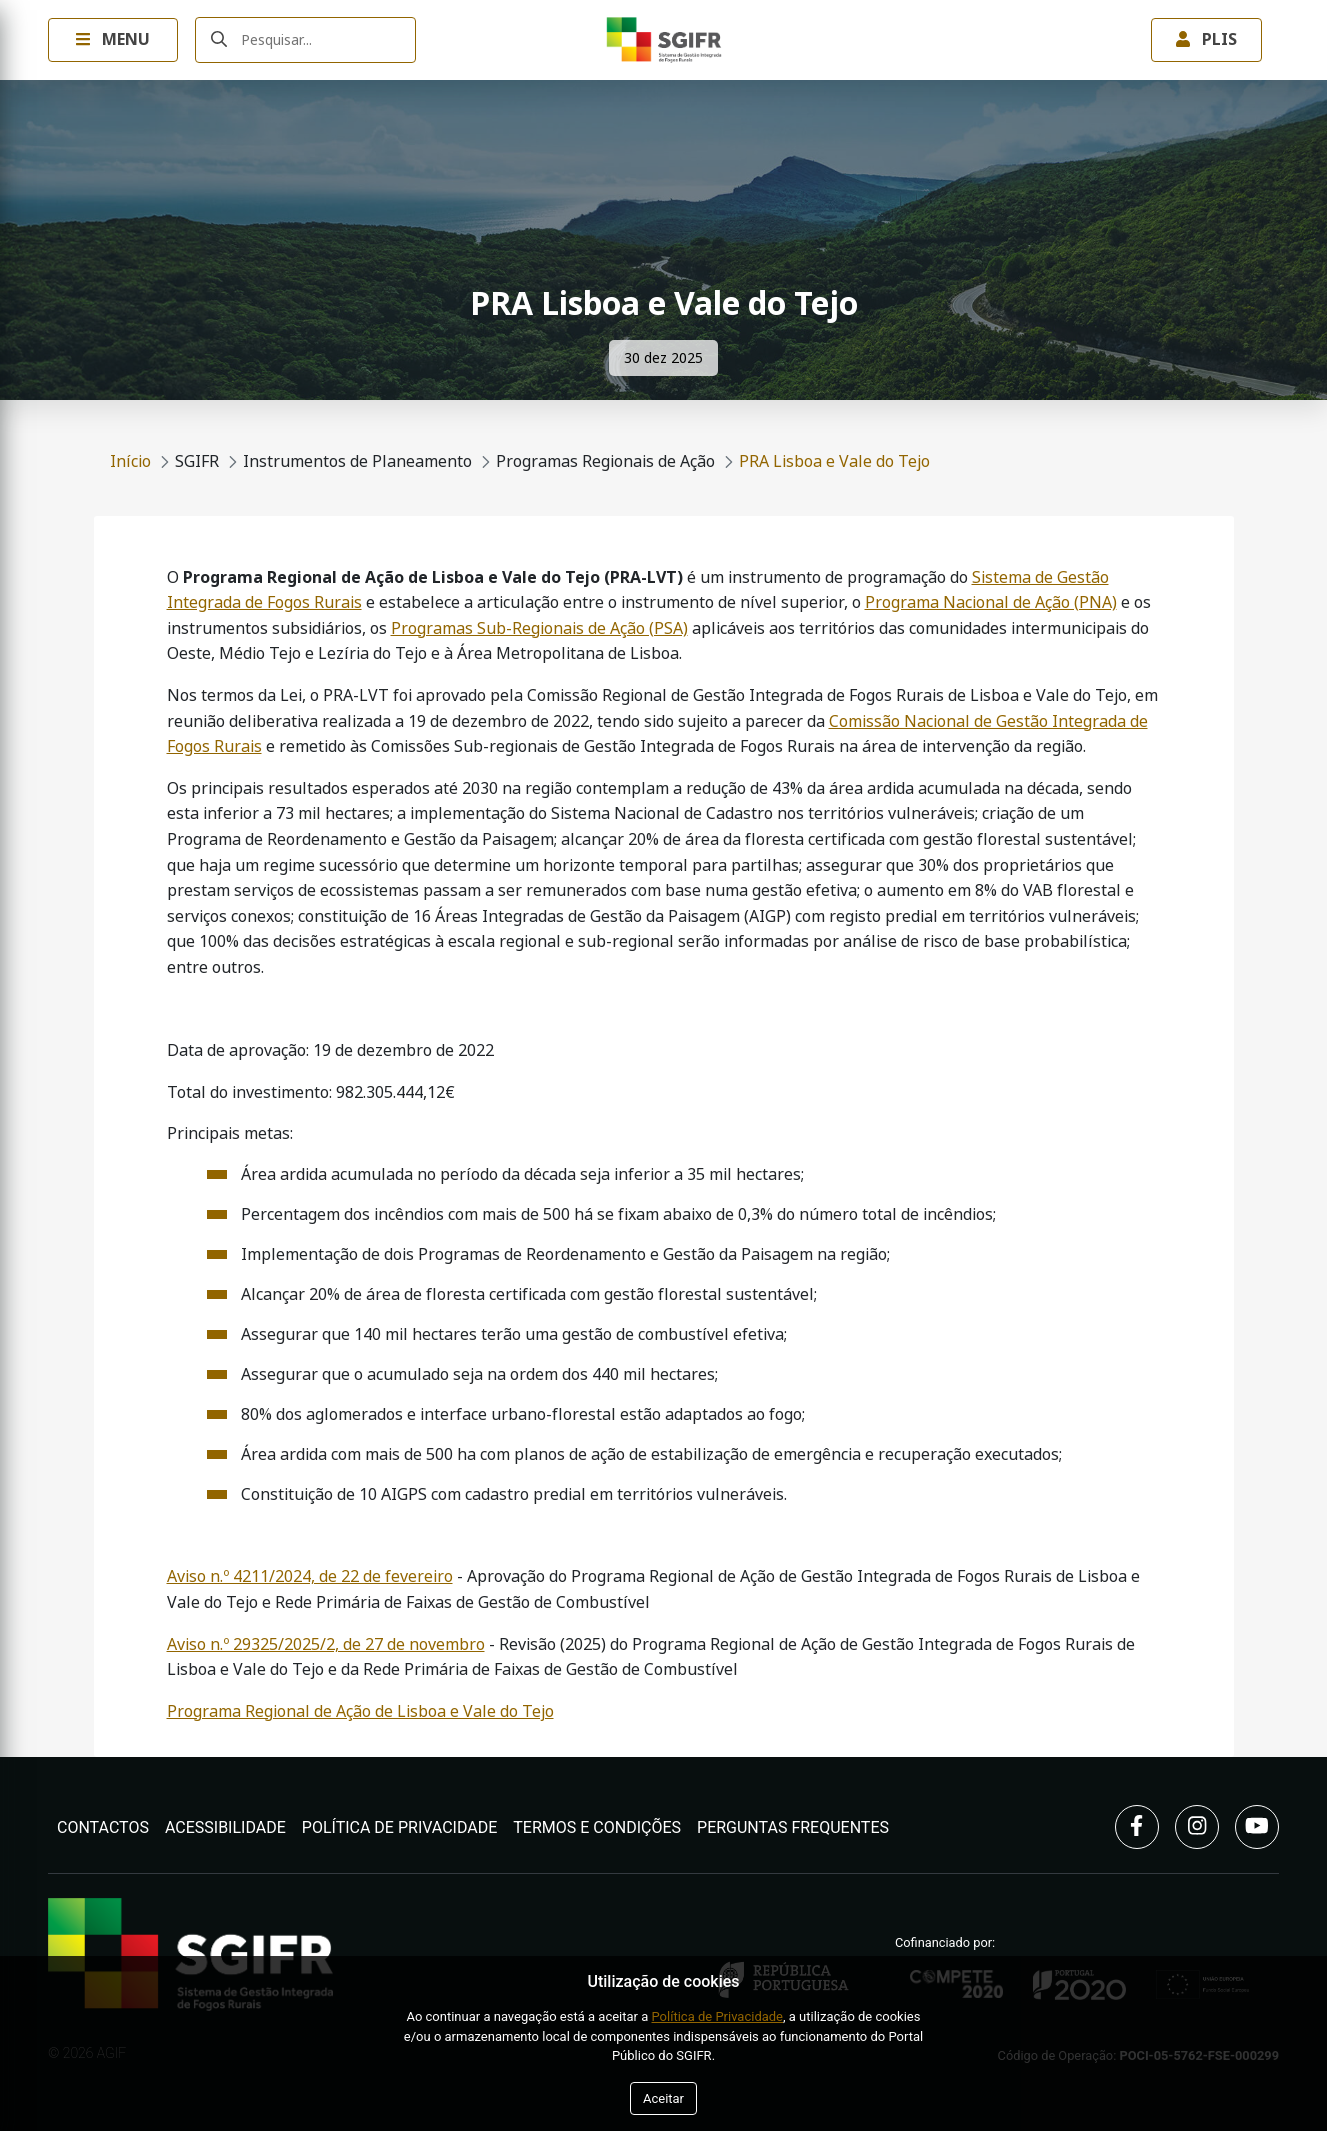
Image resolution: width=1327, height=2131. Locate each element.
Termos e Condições (597, 1827)
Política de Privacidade (400, 1827)
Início (130, 461)
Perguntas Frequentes (793, 1827)
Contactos (103, 1827)
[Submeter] (219, 40)
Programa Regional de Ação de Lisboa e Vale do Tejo (360, 1711)
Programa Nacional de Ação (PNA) (991, 602)
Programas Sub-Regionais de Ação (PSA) (539, 628)
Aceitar (663, 2098)
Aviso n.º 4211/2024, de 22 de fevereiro (310, 1576)
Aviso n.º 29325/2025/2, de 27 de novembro (326, 1644)
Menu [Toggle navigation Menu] (113, 39)
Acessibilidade (225, 1827)
